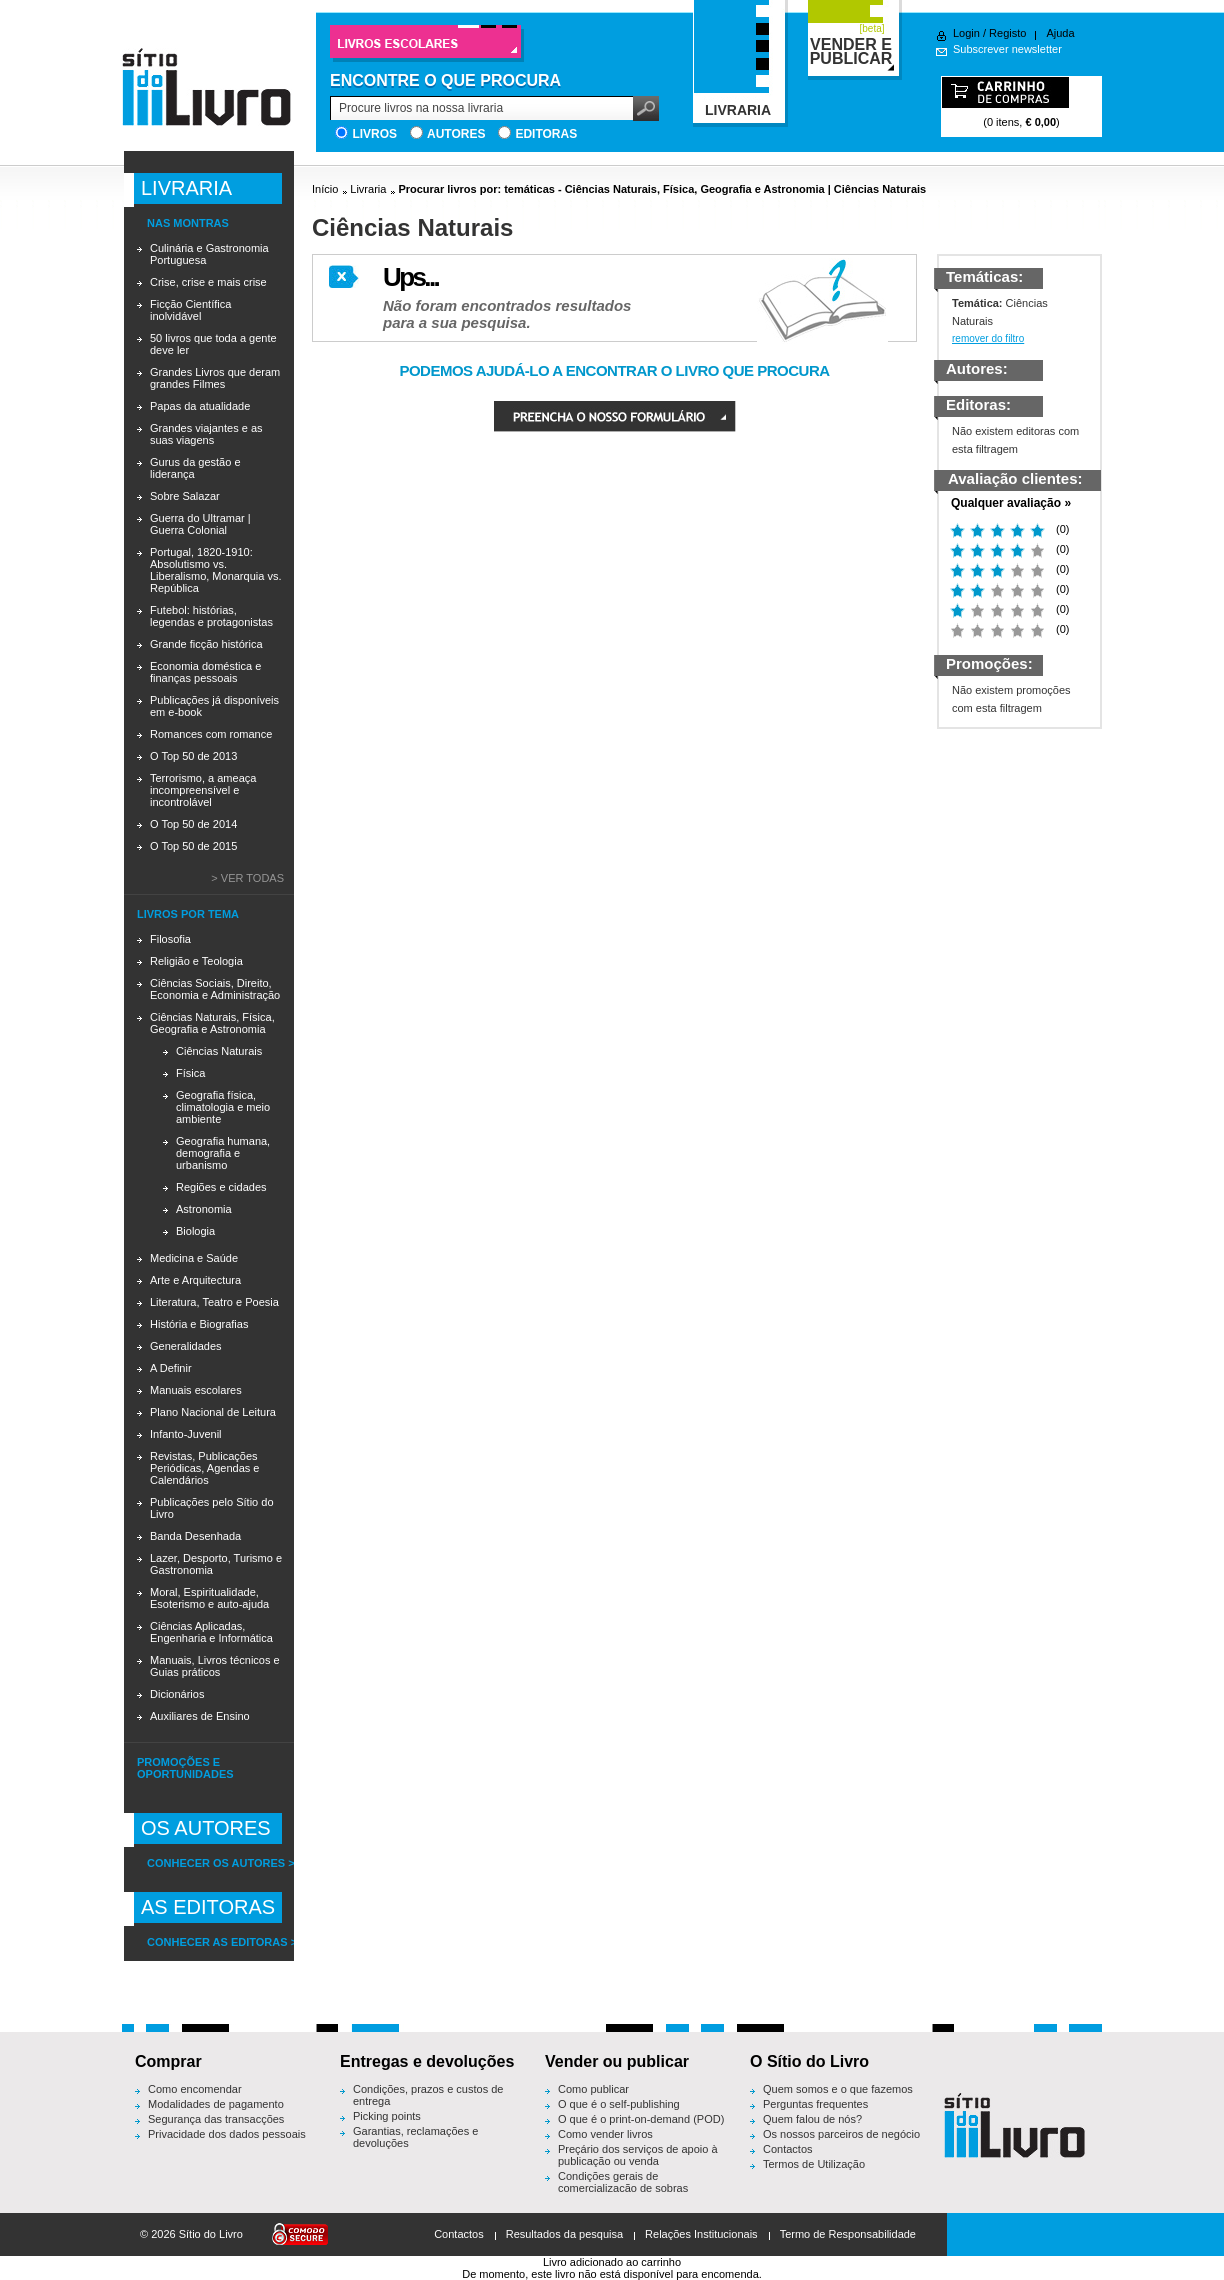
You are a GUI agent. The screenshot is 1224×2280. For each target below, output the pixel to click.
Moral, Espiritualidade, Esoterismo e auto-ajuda (209, 1598)
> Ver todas (247, 878)
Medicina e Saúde (194, 1258)
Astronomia (204, 1209)
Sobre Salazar (185, 496)
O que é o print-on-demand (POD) (641, 2119)
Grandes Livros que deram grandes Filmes (215, 378)
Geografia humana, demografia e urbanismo (223, 1153)
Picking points (387, 2116)
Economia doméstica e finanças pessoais (205, 672)
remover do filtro (988, 338)
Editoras (546, 134)
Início (325, 189)
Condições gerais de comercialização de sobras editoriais (623, 2188)
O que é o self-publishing (619, 2104)
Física (190, 1073)
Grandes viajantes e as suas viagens (206, 434)
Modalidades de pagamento (216, 2104)
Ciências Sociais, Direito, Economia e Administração (215, 989)
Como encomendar (195, 2089)
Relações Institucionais (701, 2234)
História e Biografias (199, 1324)
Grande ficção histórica (206, 644)
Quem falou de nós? (812, 2119)
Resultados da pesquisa (564, 2234)
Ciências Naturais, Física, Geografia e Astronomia (212, 1023)
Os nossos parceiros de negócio (841, 2134)
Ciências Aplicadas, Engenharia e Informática (211, 1632)
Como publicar (593, 2089)
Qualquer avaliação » (1011, 503)
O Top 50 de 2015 (193, 846)
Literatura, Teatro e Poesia (214, 1302)
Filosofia (170, 939)
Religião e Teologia (196, 961)
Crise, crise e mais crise (208, 282)
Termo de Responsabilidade (848, 2234)
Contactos (788, 2149)
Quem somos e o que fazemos (838, 2089)
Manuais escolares (196, 1390)
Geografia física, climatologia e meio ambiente (223, 1107)
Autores (456, 134)
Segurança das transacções (216, 2119)
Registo (1007, 33)
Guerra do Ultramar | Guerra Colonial (200, 524)
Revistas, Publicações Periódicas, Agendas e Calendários (204, 1468)
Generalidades (186, 1346)
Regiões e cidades (221, 1187)
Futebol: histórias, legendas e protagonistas (211, 616)
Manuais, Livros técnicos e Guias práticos (215, 1666)
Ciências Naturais (219, 1051)
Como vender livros (605, 2134)
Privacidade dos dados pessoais (227, 2134)
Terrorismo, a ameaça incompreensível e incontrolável (203, 790)
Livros (374, 134)
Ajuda (1060, 33)
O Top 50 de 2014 (193, 824)
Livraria (368, 189)
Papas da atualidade (200, 406)
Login (966, 33)
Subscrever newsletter (1007, 49)
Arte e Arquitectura (195, 1280)
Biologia (195, 1231)
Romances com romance (211, 734)
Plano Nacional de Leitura (213, 1412)
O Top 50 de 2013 (193, 756)
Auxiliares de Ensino (200, 1716)
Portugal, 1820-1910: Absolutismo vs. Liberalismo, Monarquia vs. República (215, 570)
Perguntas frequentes (815, 2104)
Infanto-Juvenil (186, 1434)
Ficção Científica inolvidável (190, 310)
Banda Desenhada (195, 1536)
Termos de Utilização (814, 2164)
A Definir (171, 1368)
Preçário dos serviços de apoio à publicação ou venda (638, 2155)
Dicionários (177, 1694)
